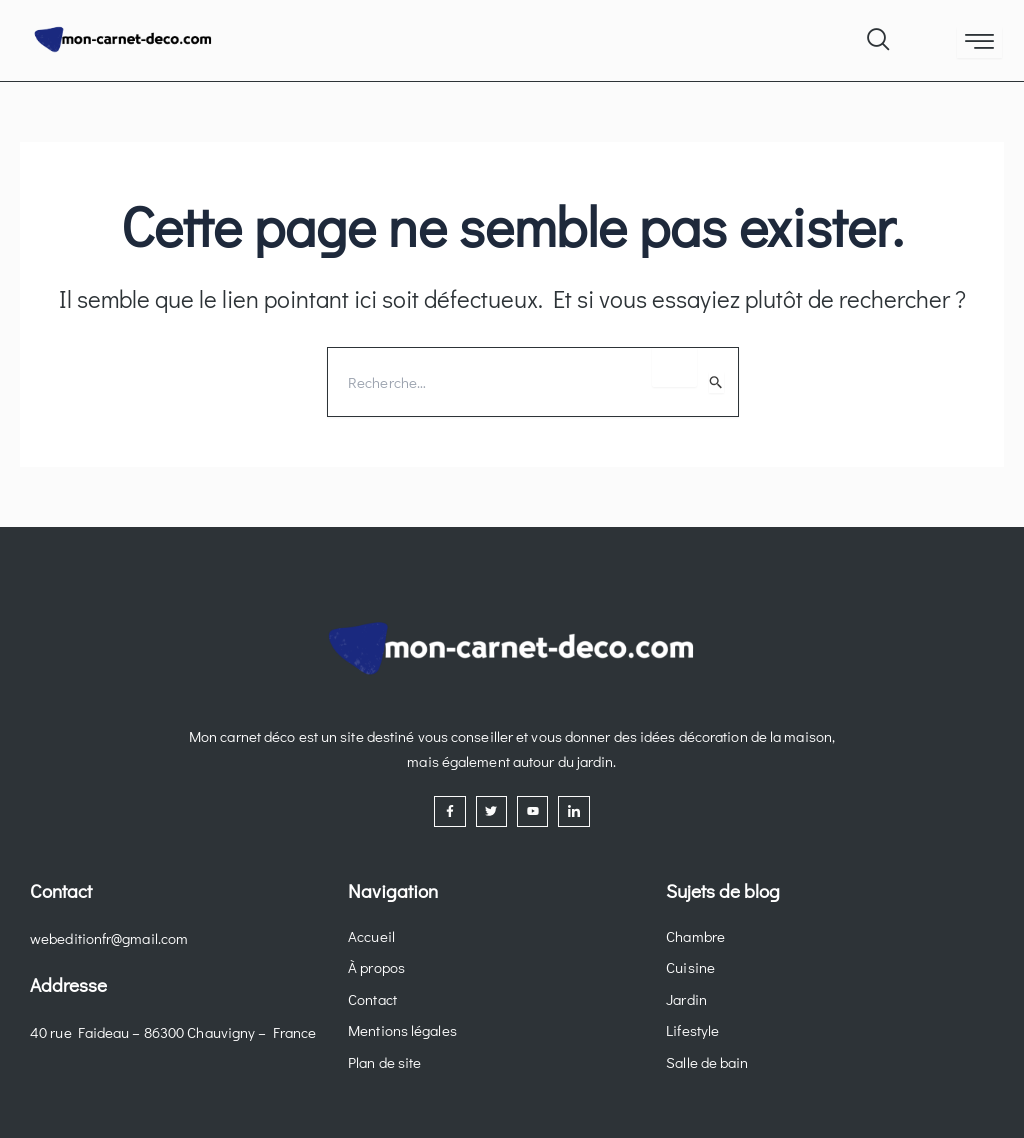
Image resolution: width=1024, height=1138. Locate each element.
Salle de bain (707, 1062)
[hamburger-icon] (979, 42)
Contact (372, 999)
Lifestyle (692, 1030)
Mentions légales (402, 1030)
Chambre (695, 936)
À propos (376, 967)
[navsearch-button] (877, 35)
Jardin (686, 999)
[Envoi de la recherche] (716, 382)
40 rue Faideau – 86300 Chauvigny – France (173, 1032)
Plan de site (384, 1062)
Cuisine (690, 967)
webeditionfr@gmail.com (109, 938)
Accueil (371, 936)
